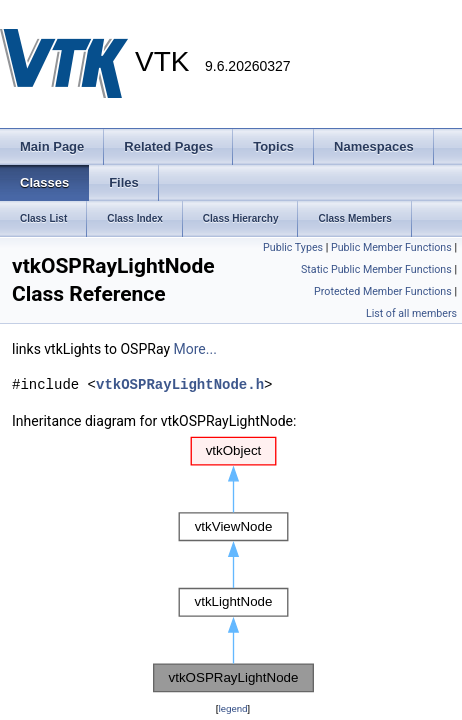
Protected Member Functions (383, 291)
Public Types (293, 247)
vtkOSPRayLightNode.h (180, 384)
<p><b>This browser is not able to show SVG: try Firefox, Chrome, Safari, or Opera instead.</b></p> (233, 565)
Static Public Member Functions (376, 269)
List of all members (411, 313)
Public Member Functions (391, 247)
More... (195, 349)
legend (232, 708)
